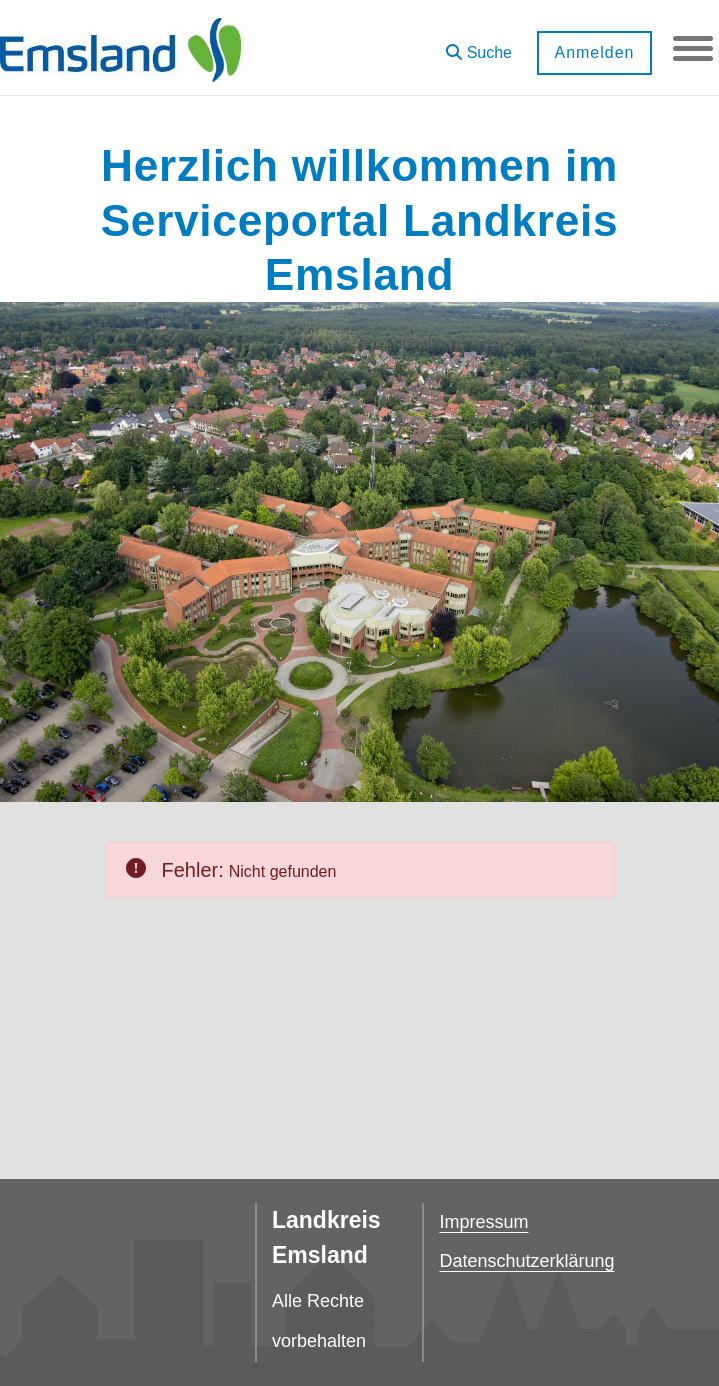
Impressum (483, 1222)
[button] (479, 45)
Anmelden (594, 52)
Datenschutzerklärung (526, 1261)
